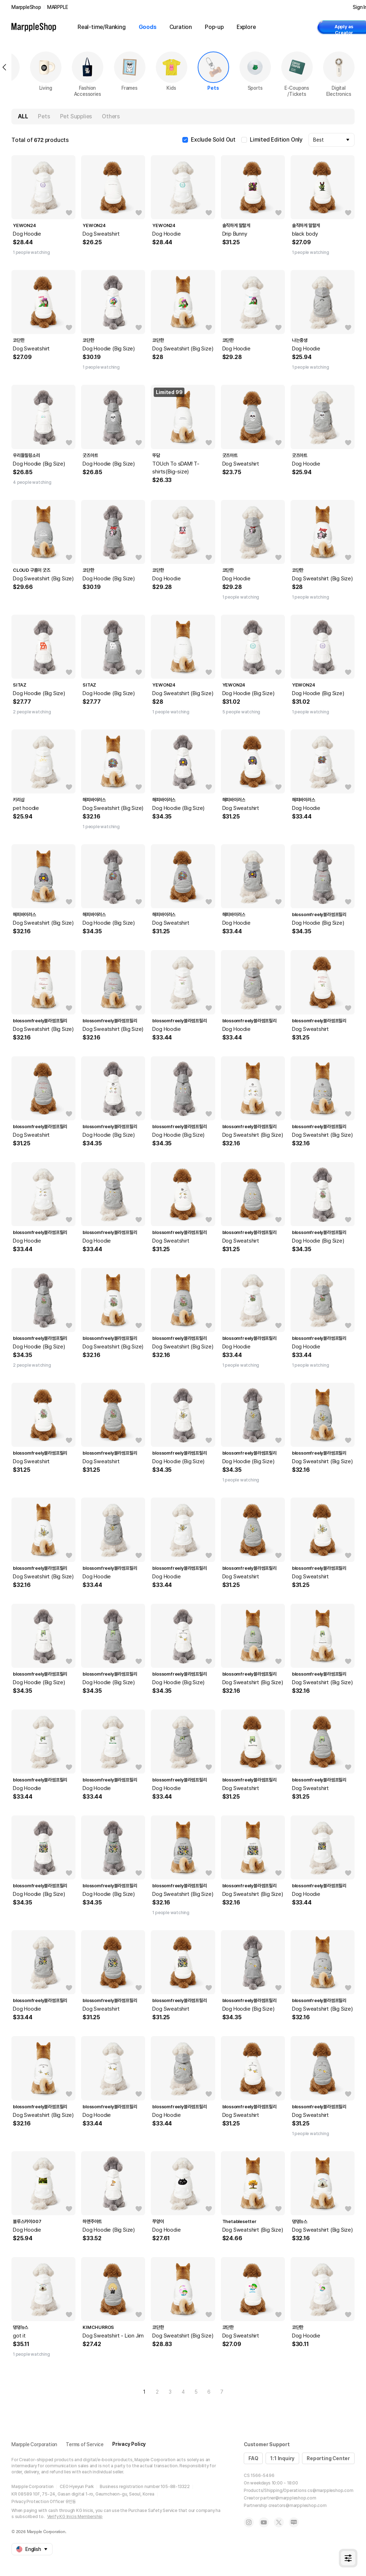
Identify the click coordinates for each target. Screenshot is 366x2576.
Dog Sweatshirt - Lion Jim (113, 2335)
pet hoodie (26, 808)
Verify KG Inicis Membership (75, 2516)
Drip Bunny (234, 234)
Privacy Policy (129, 2444)
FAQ (253, 2458)
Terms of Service (85, 2444)
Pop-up (214, 27)
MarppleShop (26, 7)
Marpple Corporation (34, 2444)
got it (19, 2335)
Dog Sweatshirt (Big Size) (182, 348)
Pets (44, 116)
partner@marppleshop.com (288, 2498)
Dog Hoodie (27, 234)
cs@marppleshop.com (330, 2490)
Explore (246, 27)
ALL (23, 116)
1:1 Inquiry (282, 2458)
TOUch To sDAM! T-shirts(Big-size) (175, 468)
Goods (148, 27)
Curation (180, 27)
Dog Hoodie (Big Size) (109, 348)
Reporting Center (328, 2458)
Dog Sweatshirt (101, 234)
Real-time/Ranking (102, 27)
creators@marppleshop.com (297, 2505)
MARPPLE (57, 7)
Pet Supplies (76, 116)
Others (111, 116)
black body (305, 234)
